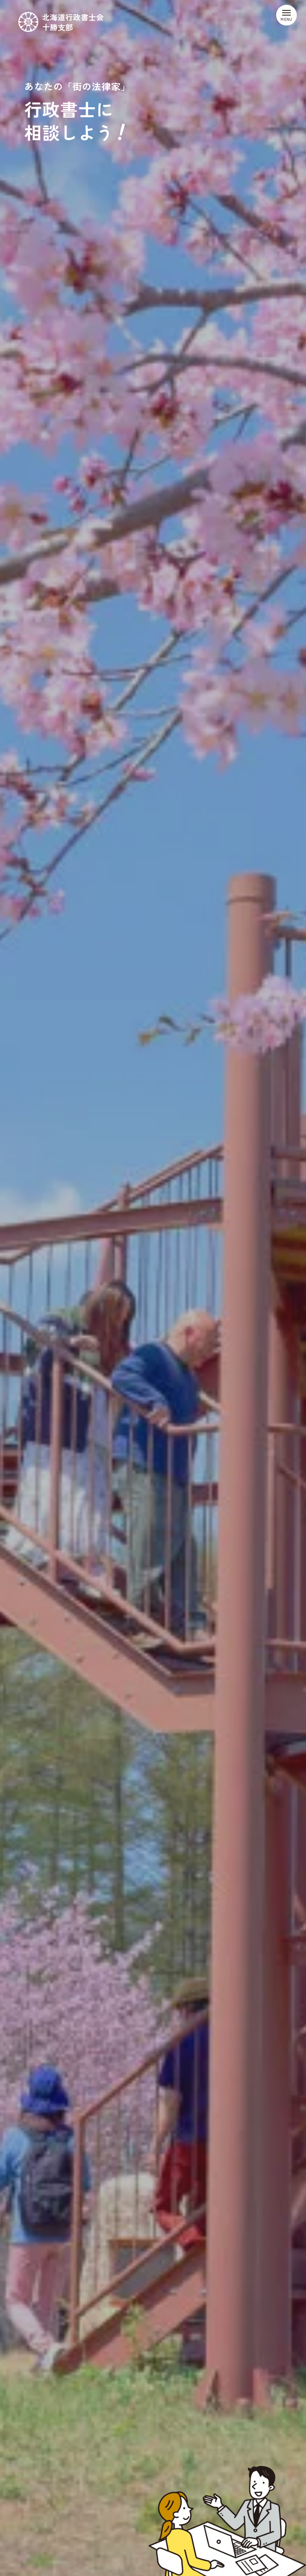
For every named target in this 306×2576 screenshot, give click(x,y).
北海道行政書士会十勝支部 (73, 22)
